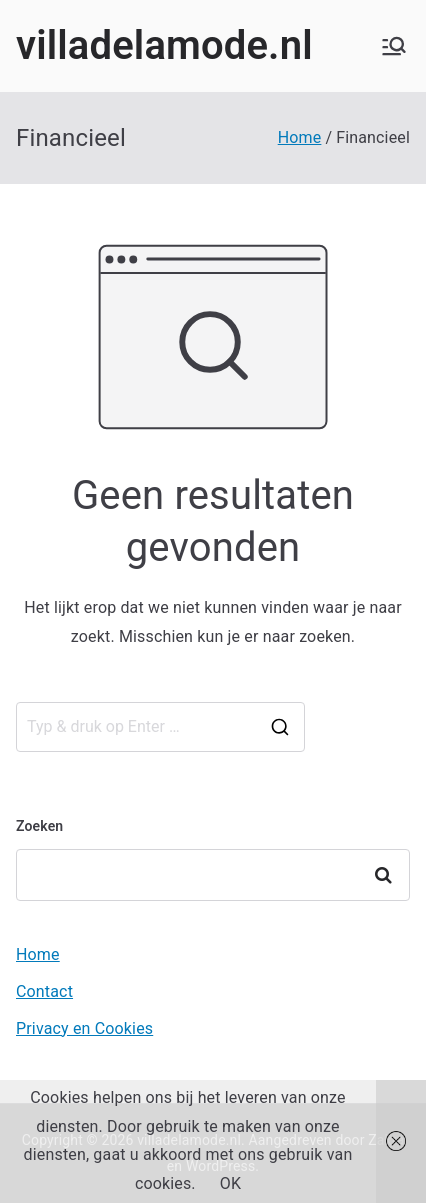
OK (230, 1183)
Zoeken (39, 826)
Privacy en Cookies (84, 1028)
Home (38, 954)
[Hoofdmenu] (394, 46)
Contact (44, 991)
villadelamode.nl (164, 45)
